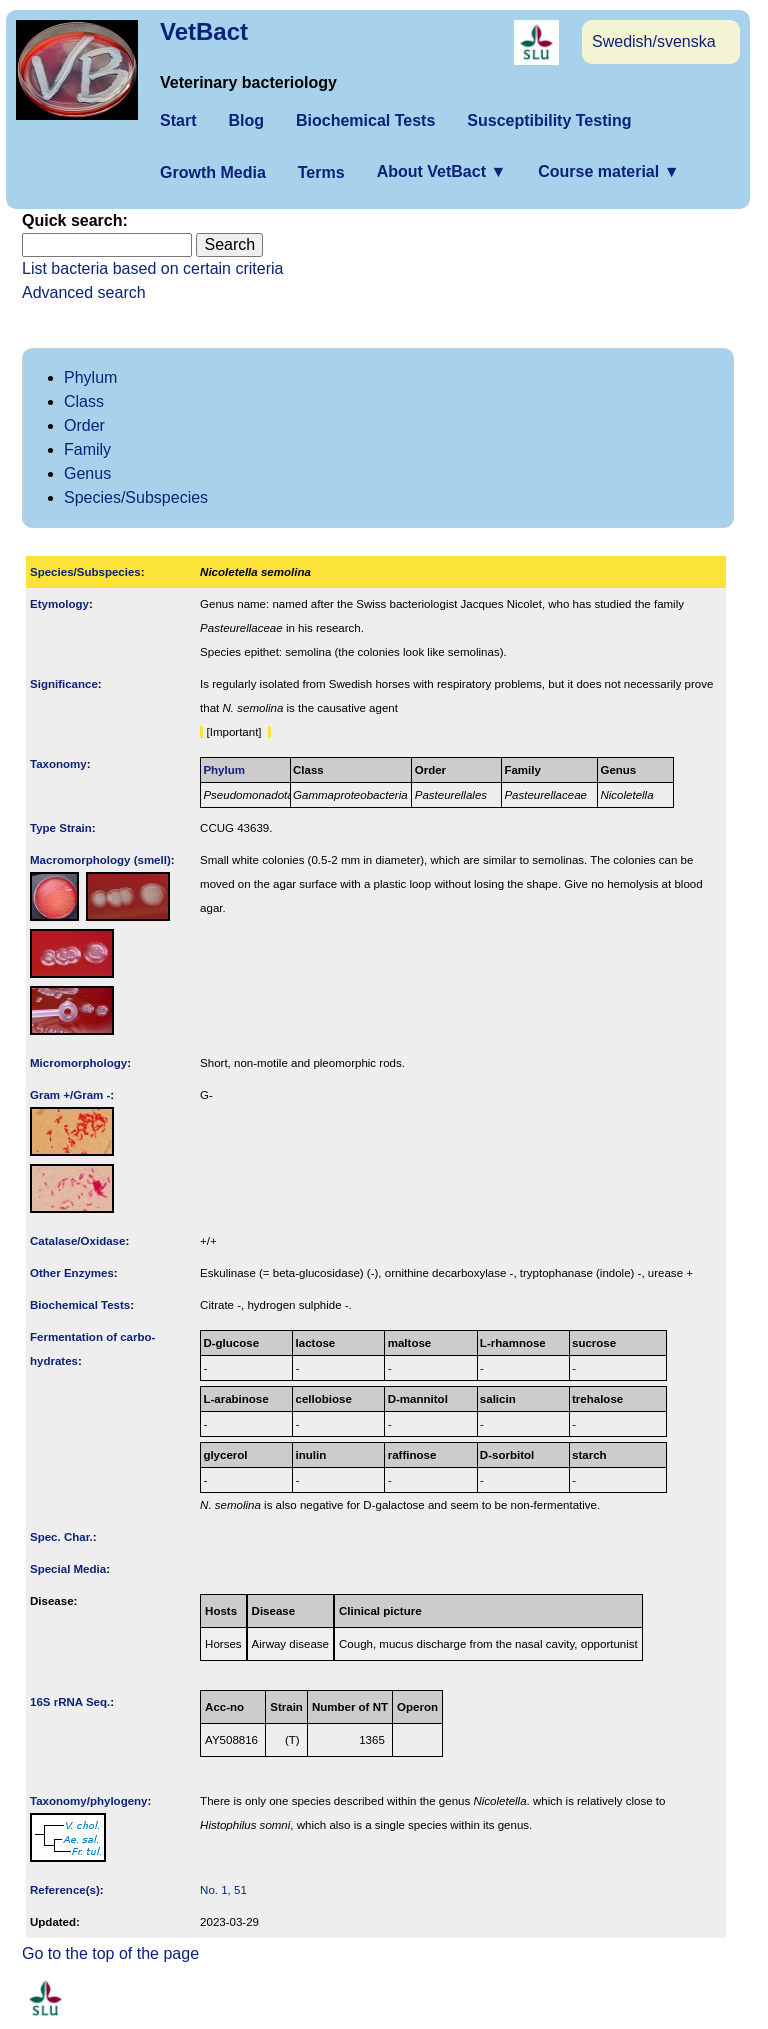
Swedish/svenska (654, 41)
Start (178, 120)
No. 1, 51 (223, 1890)
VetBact (204, 31)
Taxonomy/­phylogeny (89, 1801)
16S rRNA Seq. (70, 1702)
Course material (608, 171)
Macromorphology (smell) (100, 860)
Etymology (59, 604)
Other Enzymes (72, 1273)
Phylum (90, 377)
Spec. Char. (61, 1537)
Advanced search (84, 292)
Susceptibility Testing (549, 120)
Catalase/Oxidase (77, 1241)
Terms (321, 172)
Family (87, 449)
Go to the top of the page (110, 1953)
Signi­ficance (64, 684)
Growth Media (213, 172)
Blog (246, 120)
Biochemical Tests (365, 120)
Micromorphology (78, 1063)
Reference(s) (65, 1890)
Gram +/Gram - (70, 1095)
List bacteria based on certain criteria (152, 268)
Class (84, 401)
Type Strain (61, 828)
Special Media (68, 1569)
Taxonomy (58, 764)
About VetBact (442, 171)
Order (84, 425)
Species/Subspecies (136, 497)
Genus (87, 473)
